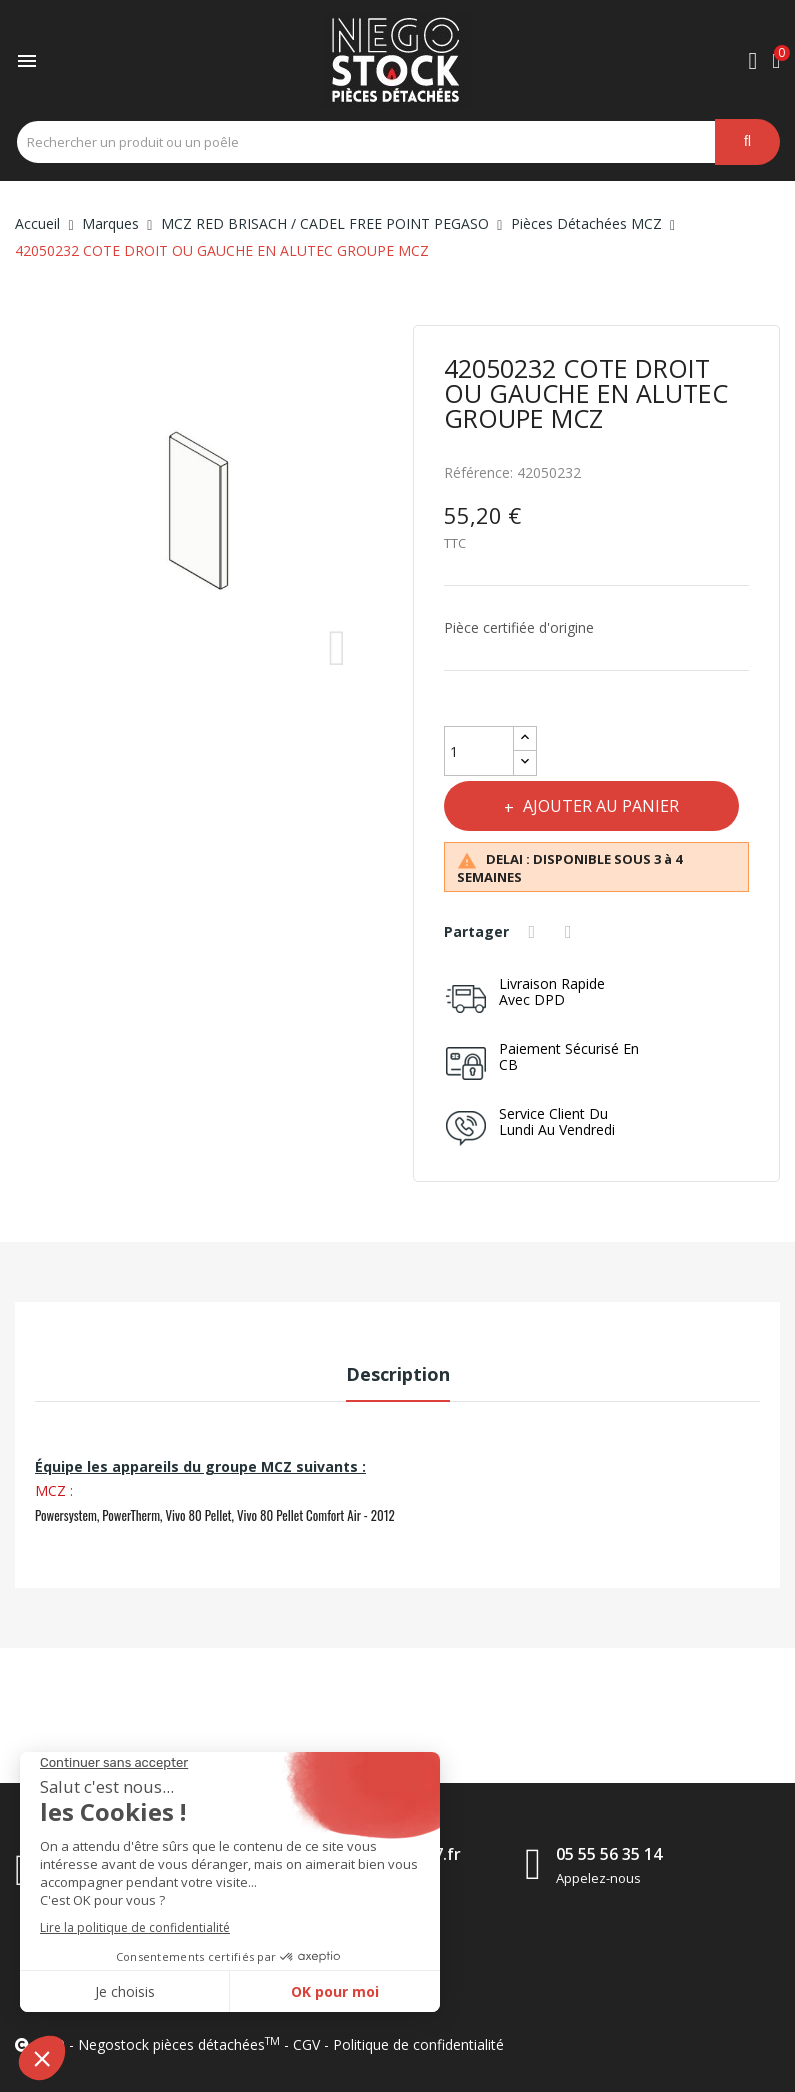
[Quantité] (479, 751)
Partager (535, 932)
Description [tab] (398, 1374)
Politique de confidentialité (418, 2044)
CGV (306, 2044)
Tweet (571, 932)
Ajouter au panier (599, 806)
